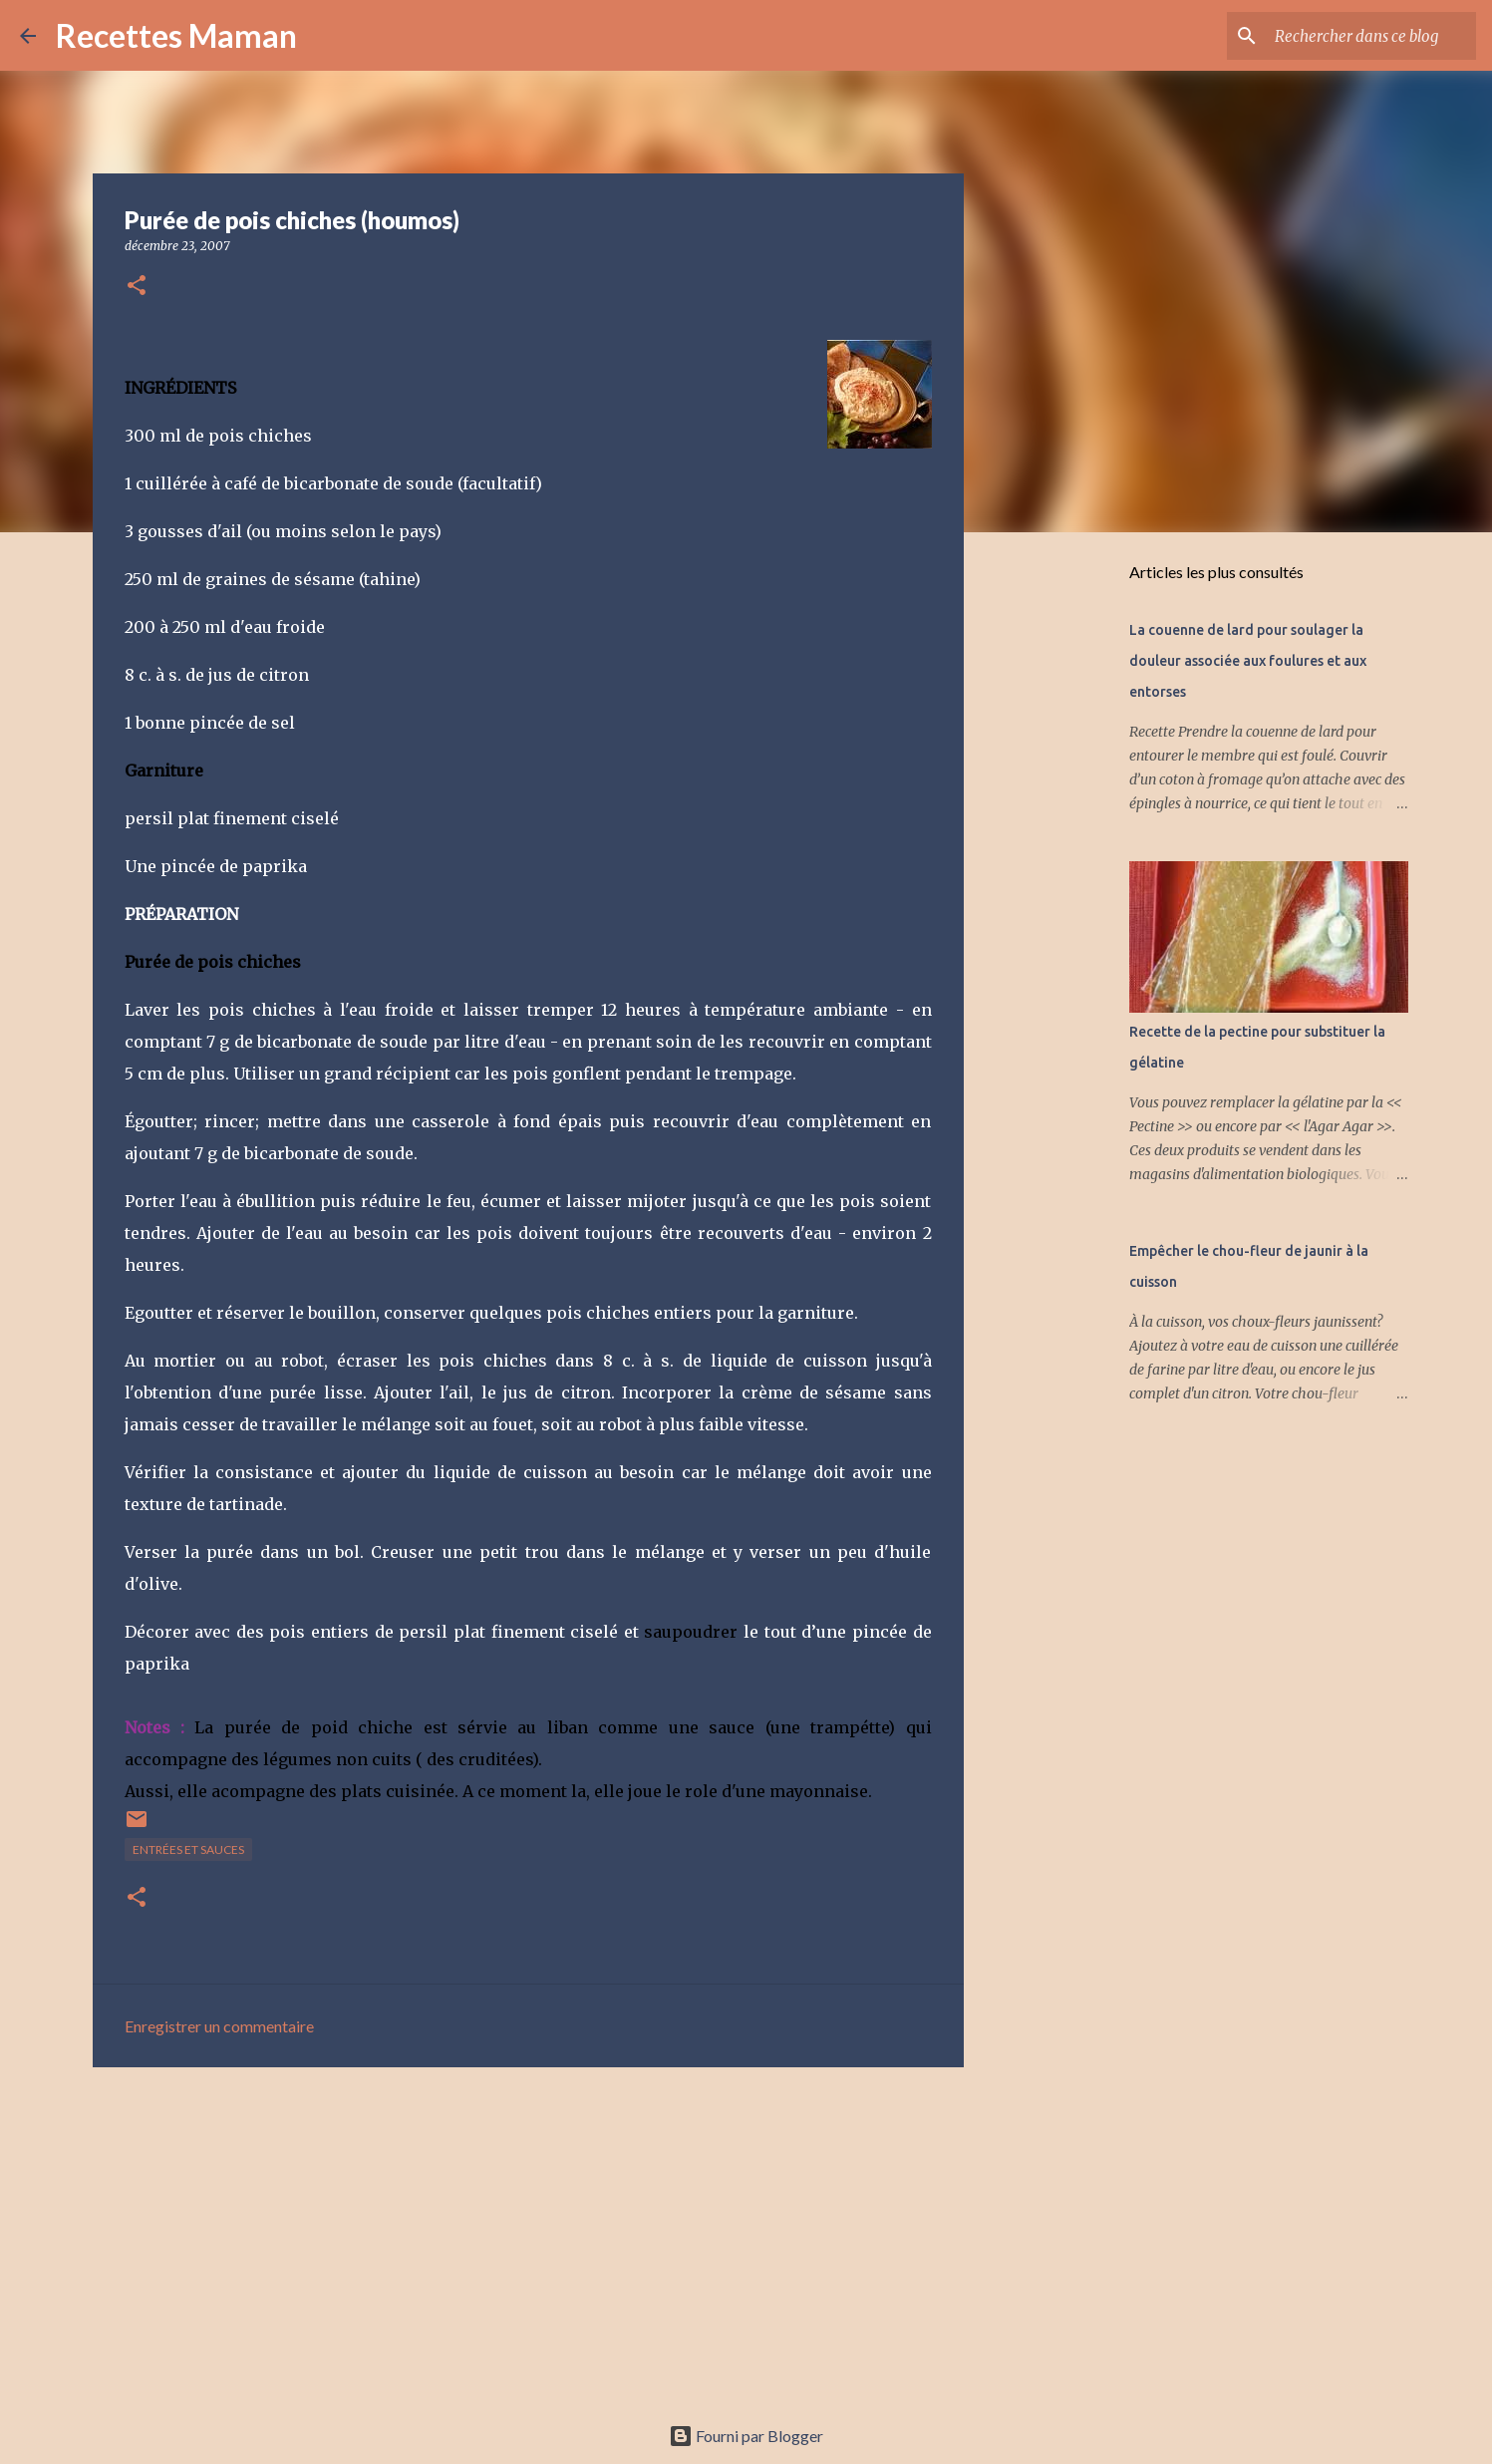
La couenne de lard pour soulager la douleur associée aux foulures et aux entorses (1247, 661)
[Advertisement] (528, 2236)
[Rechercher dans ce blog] (1371, 36)
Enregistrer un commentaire (219, 2025)
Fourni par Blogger (746, 2435)
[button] (137, 286)
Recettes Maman (176, 35)
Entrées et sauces (188, 1849)
